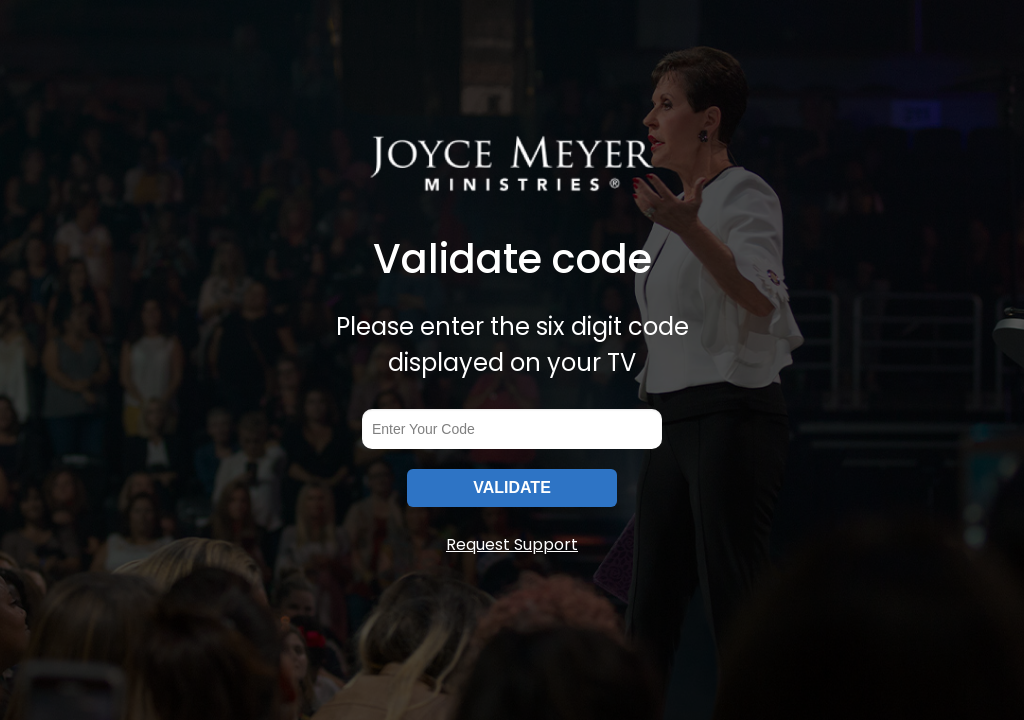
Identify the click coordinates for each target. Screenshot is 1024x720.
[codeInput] (512, 429)
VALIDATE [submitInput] (512, 487)
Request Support (512, 544)
